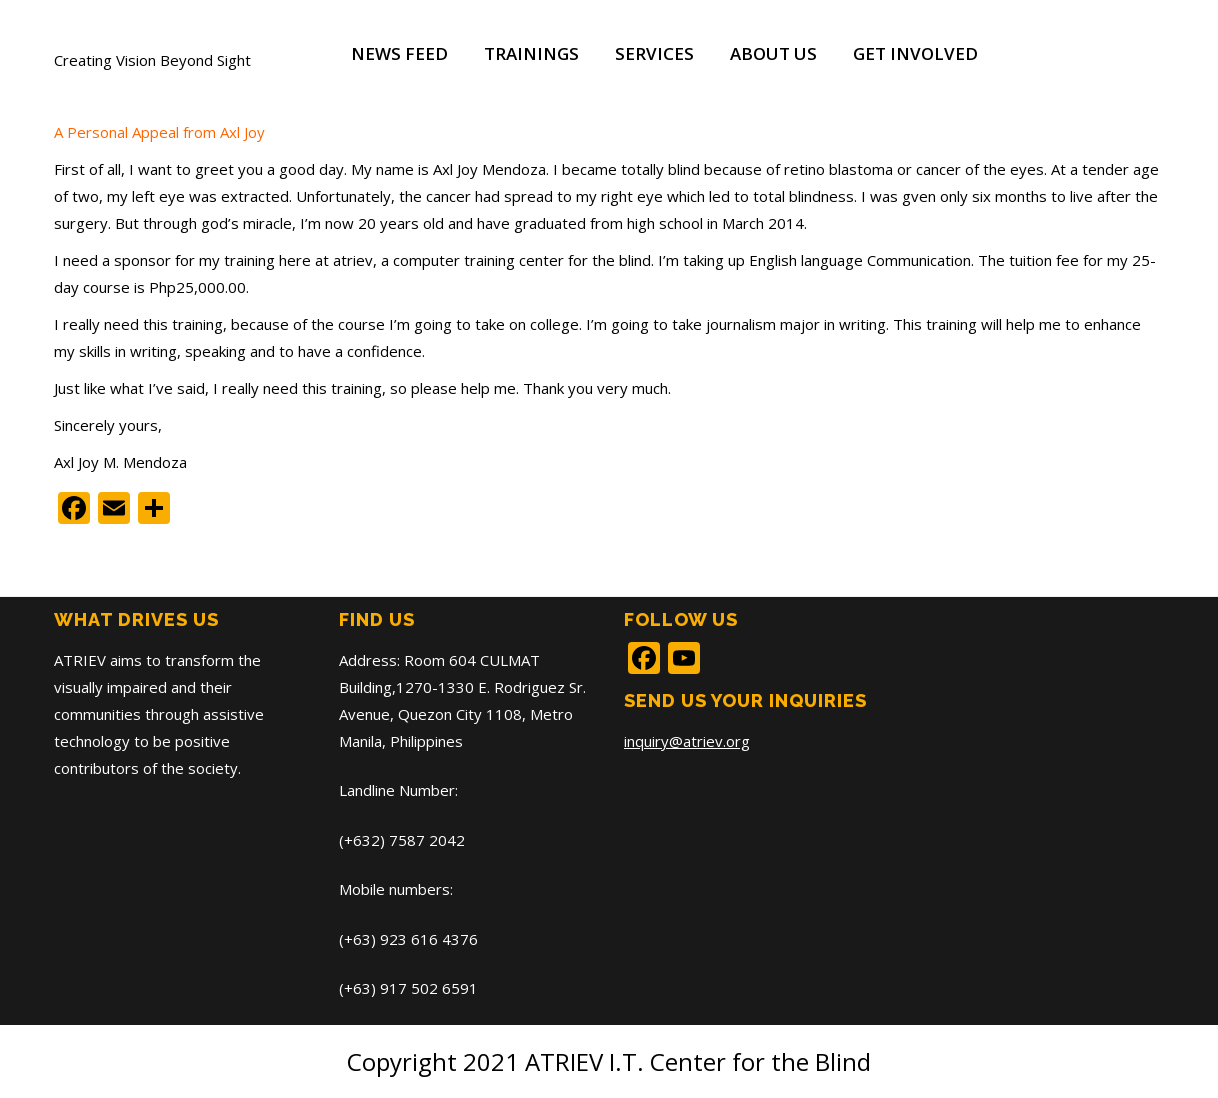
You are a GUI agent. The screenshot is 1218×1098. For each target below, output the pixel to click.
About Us (773, 53)
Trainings (531, 53)
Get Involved (915, 53)
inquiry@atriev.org (687, 741)
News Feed (399, 53)
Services (654, 53)
